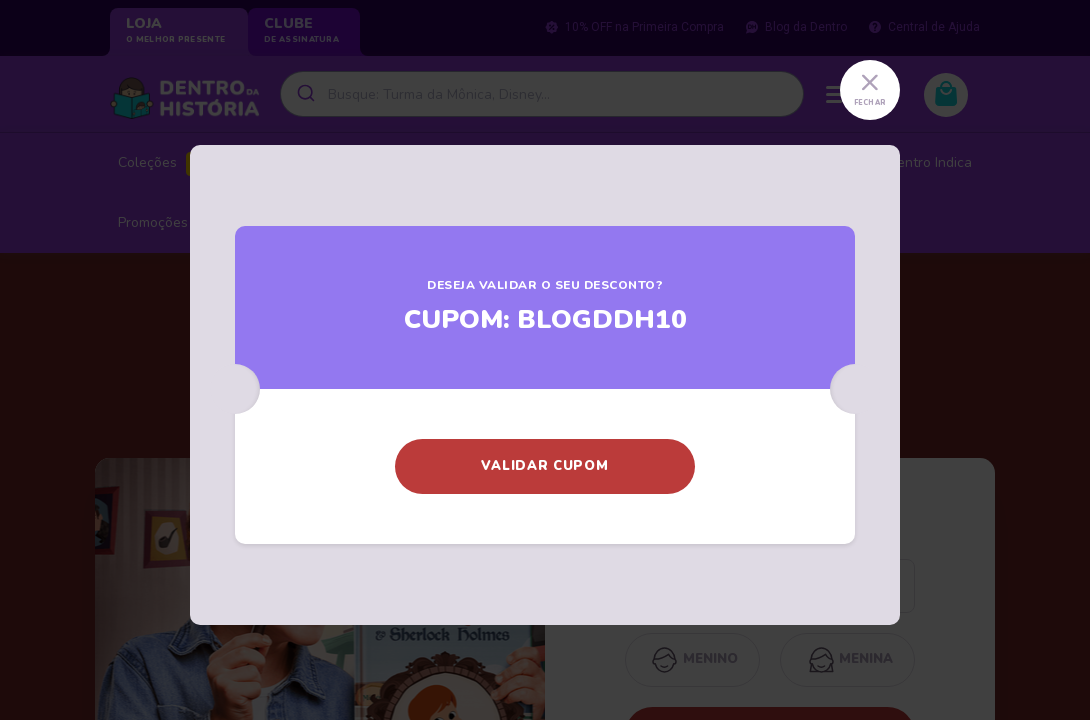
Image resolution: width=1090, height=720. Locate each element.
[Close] (870, 90)
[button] (545, 466)
